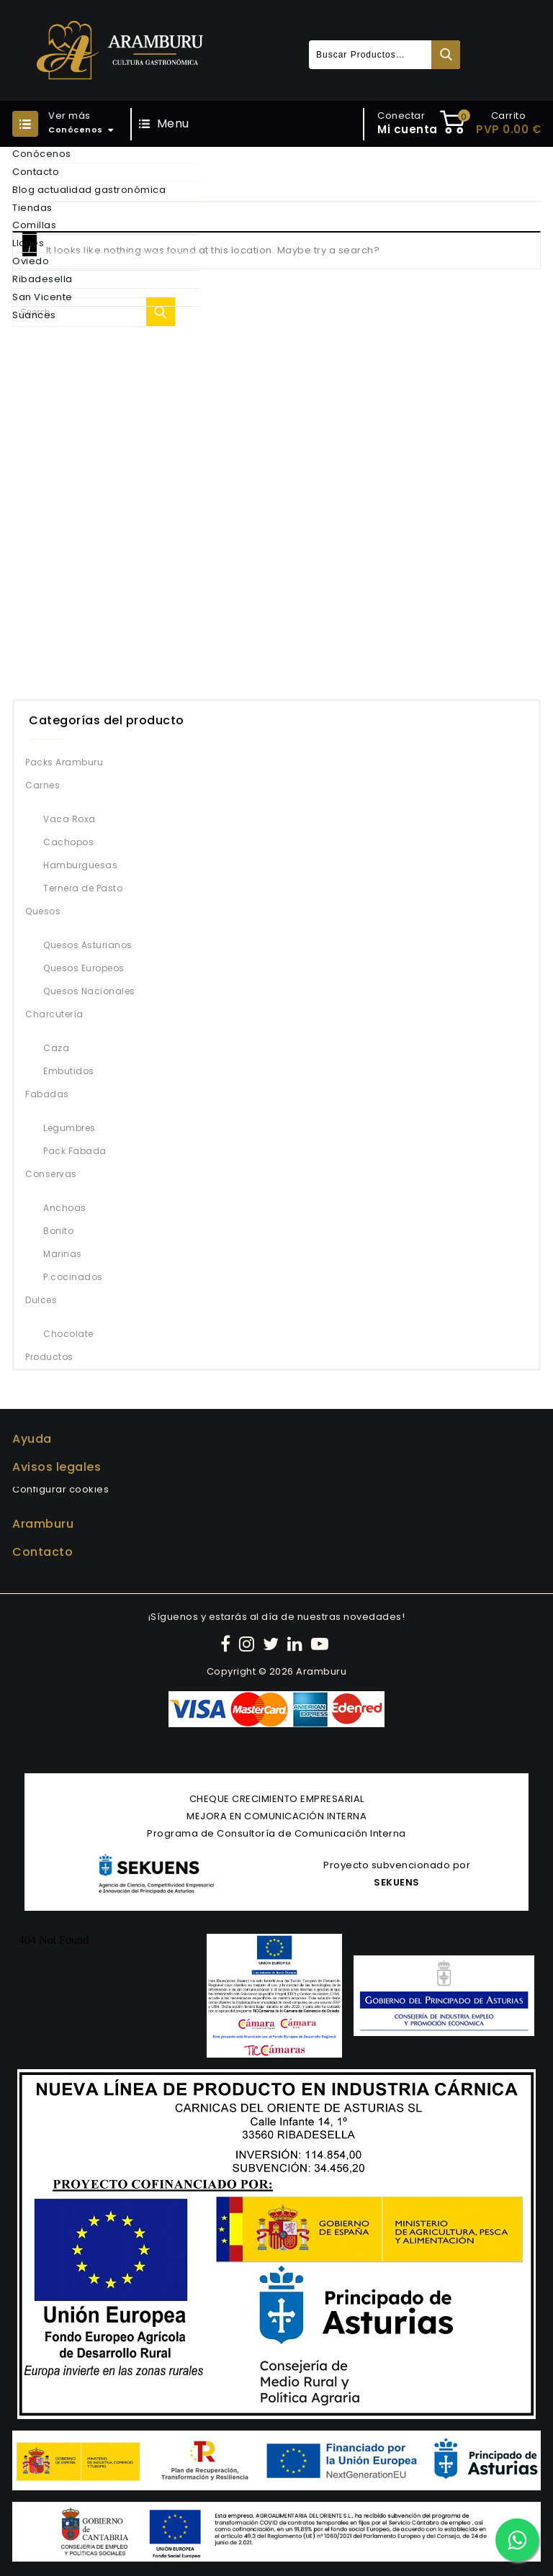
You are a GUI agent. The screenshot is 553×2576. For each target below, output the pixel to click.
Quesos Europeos (84, 968)
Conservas (51, 1174)
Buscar (445, 54)
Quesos (42, 911)
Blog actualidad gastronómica (89, 190)
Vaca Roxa (69, 819)
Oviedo (30, 261)
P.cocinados (73, 1277)
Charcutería (54, 1014)
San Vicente (42, 297)
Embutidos (68, 1071)
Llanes (28, 243)
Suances (34, 315)
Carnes (42, 785)
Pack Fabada (75, 1151)
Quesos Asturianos (87, 945)
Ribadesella (42, 279)
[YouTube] (322, 1644)
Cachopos (68, 842)
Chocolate (68, 1334)
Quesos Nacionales (89, 991)
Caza (56, 1048)
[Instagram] (248, 1644)
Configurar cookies (60, 1489)
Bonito (58, 1231)
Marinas (62, 1254)
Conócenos (41, 154)
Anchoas (64, 1208)
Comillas (34, 225)
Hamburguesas (80, 865)
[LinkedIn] (297, 1644)
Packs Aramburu (64, 762)
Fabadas (47, 1094)
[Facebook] (227, 1644)
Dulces (41, 1300)
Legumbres (69, 1128)
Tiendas (32, 208)
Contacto (35, 172)
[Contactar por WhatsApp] (517, 2540)
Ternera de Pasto (82, 888)
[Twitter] (273, 1644)
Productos (49, 1357)
